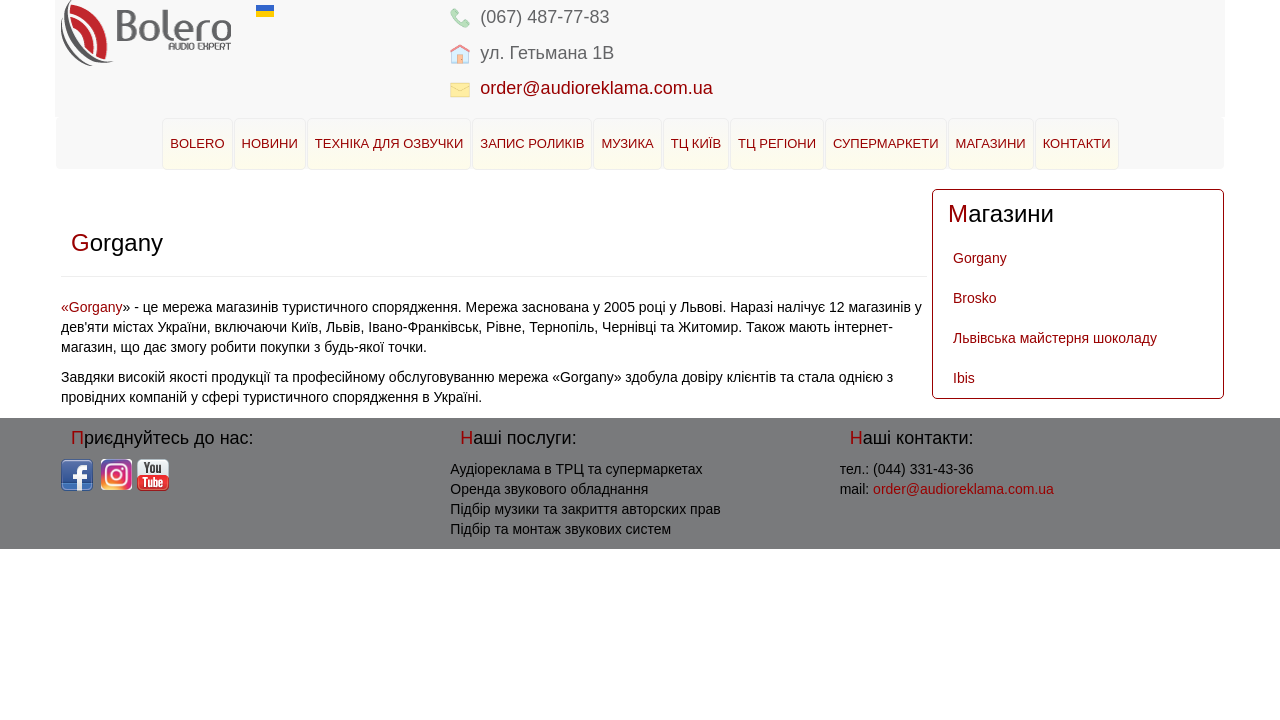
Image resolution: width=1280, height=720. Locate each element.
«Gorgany (91, 307)
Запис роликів (532, 143)
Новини (270, 143)
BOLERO (197, 143)
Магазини (991, 143)
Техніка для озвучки (389, 143)
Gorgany (980, 258)
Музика (627, 143)
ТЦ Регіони (777, 143)
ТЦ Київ (696, 143)
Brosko (975, 298)
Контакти (1077, 143)
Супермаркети (885, 143)
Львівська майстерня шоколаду (1055, 338)
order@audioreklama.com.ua (596, 88)
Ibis (964, 378)
